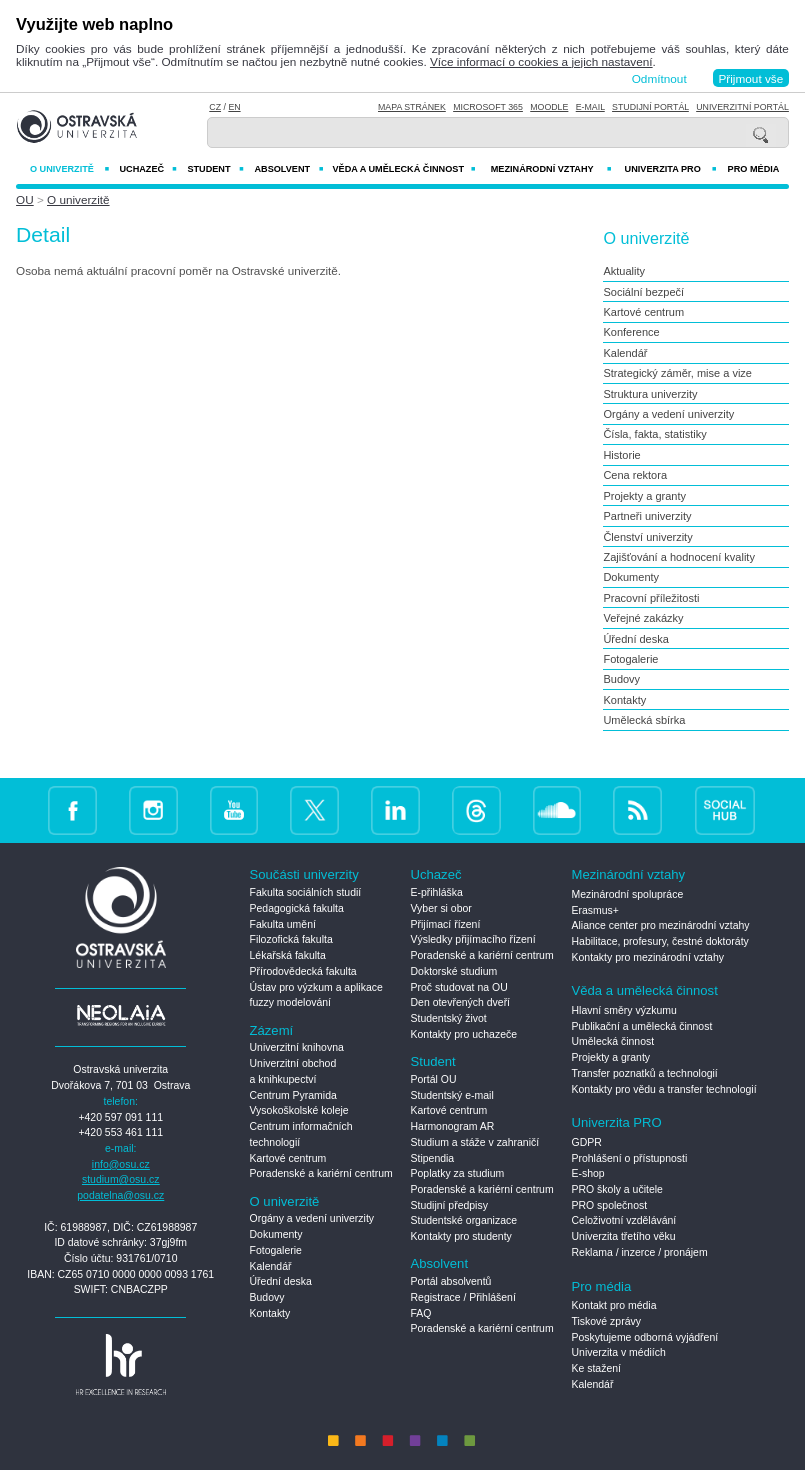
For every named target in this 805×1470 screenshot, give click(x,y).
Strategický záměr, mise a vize (677, 373)
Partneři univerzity (647, 516)
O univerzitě (69, 169)
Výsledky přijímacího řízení (473, 939)
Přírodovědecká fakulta (303, 971)
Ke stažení (596, 1368)
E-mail (590, 107)
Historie (621, 455)
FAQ (421, 1313)
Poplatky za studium (458, 1173)
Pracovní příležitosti (651, 598)
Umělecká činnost (613, 1041)
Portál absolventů (451, 1281)
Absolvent (288, 169)
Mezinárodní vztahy (551, 169)
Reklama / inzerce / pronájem (640, 1252)
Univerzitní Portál (742, 107)
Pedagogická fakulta (297, 908)
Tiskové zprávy (606, 1321)
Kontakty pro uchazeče (464, 1034)
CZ (215, 107)
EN (234, 107)
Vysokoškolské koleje (299, 1110)
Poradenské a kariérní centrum (321, 1173)
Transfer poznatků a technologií (645, 1073)
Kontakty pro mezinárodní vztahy (648, 957)
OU (25, 199)
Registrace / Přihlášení (463, 1297)
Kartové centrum (643, 312)
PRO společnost (610, 1205)
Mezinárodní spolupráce (628, 894)
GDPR (587, 1142)
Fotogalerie (630, 659)
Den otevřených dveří (461, 1002)
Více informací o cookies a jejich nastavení (541, 61)
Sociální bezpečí (643, 292)
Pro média (754, 169)
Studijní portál (650, 107)
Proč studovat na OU (459, 987)
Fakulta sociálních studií (306, 892)
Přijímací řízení (446, 924)
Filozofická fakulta (291, 939)
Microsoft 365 (488, 107)
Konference (631, 332)
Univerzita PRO (671, 169)
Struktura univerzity (650, 394)
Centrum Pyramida (293, 1095)
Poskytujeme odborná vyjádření (645, 1337)
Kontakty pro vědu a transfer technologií (664, 1089)
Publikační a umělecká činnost (642, 1026)
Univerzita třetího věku (624, 1236)
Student (215, 169)
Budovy (621, 679)
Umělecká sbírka (644, 720)
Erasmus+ (595, 910)
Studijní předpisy (449, 1205)
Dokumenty (631, 577)
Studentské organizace (464, 1220)
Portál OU (434, 1079)
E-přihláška (437, 892)
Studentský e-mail (452, 1095)
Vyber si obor (441, 908)
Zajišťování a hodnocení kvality (679, 557)
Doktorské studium (454, 971)
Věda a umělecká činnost (403, 169)
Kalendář (625, 353)
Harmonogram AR (453, 1126)
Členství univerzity (647, 537)
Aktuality (624, 271)
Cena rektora (635, 475)
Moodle (549, 107)
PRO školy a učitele (617, 1189)
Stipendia (433, 1158)
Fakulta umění (283, 924)
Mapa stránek (412, 107)
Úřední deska (635, 639)
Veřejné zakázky (643, 618)
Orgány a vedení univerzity (668, 414)
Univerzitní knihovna (297, 1047)
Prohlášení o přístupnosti (630, 1158)
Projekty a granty (644, 496)
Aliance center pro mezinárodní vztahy (661, 925)
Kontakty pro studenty (461, 1236)
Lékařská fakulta (288, 955)
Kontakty (624, 700)
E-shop (588, 1173)
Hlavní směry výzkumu (624, 1010)
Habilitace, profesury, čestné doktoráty (660, 941)
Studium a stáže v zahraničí (475, 1142)
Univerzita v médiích (619, 1352)
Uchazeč (147, 169)
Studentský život (449, 1018)
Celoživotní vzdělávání (624, 1220)
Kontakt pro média (614, 1305)
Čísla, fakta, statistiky (654, 434)
